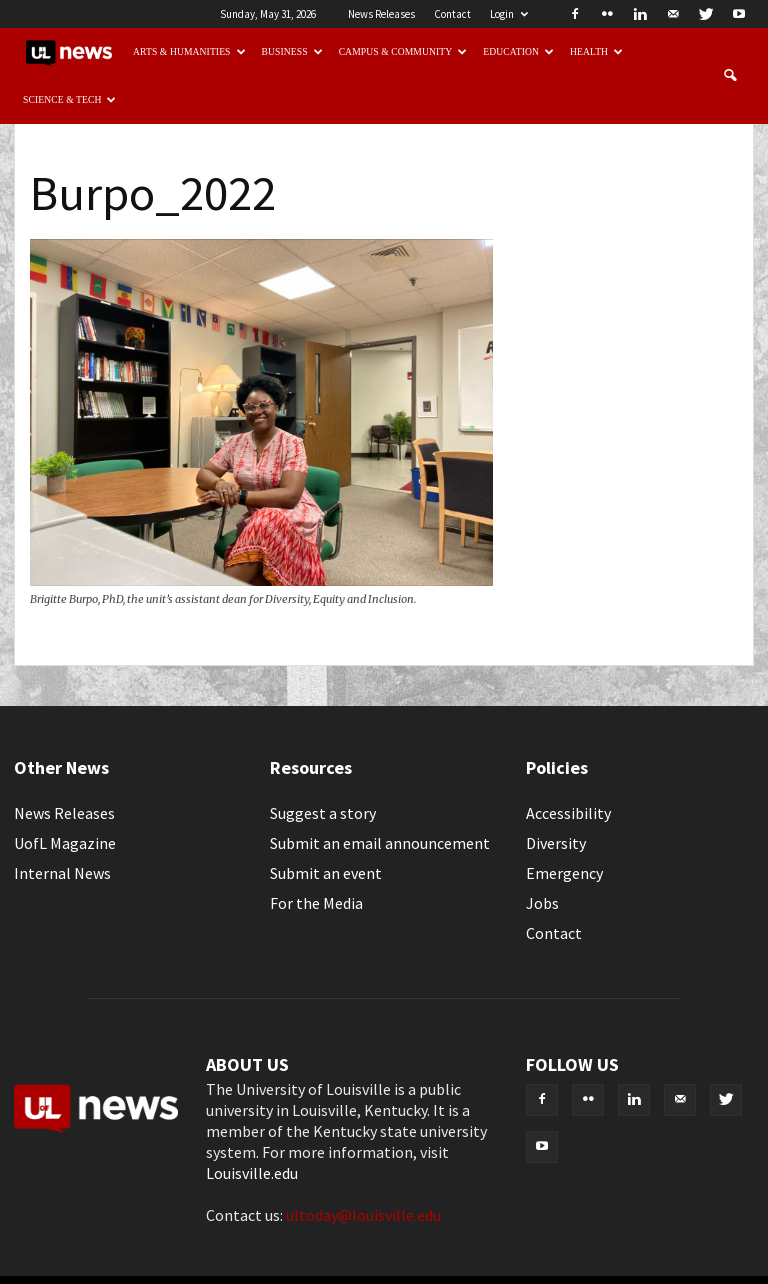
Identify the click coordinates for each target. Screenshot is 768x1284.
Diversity (556, 843)
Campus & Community (403, 51)
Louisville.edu (252, 1173)
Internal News (62, 873)
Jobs (542, 903)
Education (518, 51)
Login (509, 14)
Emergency (564, 873)
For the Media (316, 903)
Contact (452, 14)
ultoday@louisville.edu (363, 1215)
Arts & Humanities (189, 51)
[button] (730, 76)
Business (292, 51)
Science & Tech (70, 99)
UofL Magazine (65, 843)
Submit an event (326, 873)
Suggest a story (323, 813)
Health (596, 51)
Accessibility (568, 813)
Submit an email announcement (380, 843)
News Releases (381, 14)
